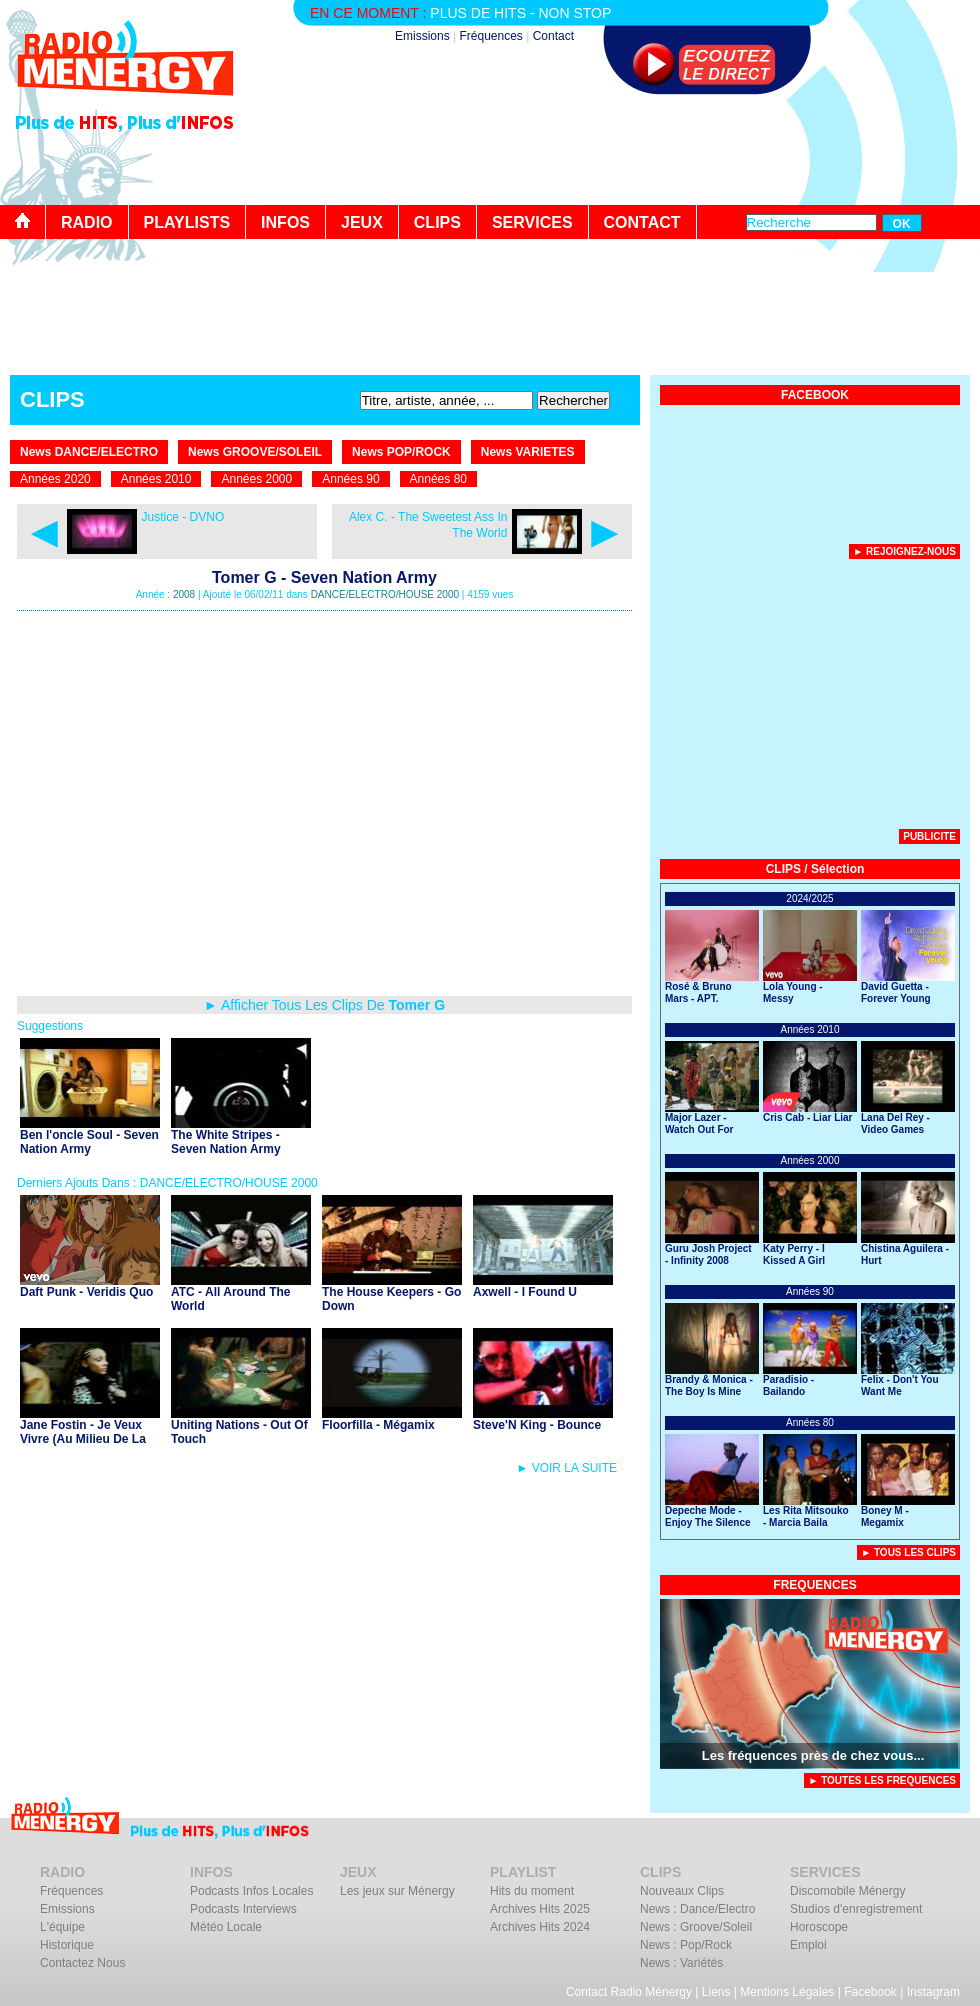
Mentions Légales (787, 1992)
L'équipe (62, 1927)
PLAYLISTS (187, 222)
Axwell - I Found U (525, 1292)
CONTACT (642, 222)
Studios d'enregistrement (856, 1909)
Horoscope (819, 1927)
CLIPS (437, 222)
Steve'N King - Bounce (537, 1425)
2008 (184, 594)
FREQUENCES (814, 1585)
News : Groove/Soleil (696, 1927)
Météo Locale (226, 1927)
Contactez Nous (82, 1963)
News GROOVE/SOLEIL (255, 452)
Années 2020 (55, 479)
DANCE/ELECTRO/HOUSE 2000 (385, 594)
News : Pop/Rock (686, 1945)
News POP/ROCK (401, 452)
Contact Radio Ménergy (629, 1992)
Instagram (933, 1992)
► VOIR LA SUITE (566, 1468)
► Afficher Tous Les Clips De (324, 1005)
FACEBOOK (815, 395)
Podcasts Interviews (243, 1909)
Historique (67, 1945)
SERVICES (532, 222)
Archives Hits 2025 (540, 1909)
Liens (716, 1992)
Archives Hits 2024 (540, 1927)
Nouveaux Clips (682, 1891)
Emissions (422, 36)
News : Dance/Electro (697, 1909)
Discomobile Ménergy (847, 1891)
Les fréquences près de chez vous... (813, 1755)
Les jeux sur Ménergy (397, 1891)
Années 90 (350, 479)
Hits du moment (532, 1891)
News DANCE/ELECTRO (89, 452)
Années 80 (438, 479)
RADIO (87, 222)
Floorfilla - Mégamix (378, 1425)
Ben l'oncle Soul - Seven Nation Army (89, 1142)
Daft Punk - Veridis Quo (86, 1292)
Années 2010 (156, 479)
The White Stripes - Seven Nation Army (226, 1142)
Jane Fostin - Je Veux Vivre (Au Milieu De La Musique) (83, 1439)
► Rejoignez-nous (904, 551)
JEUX (362, 222)
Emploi (808, 1945)
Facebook (870, 1992)
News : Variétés (681, 1963)
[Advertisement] (810, 699)
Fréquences (490, 36)
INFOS (285, 222)
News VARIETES (528, 452)
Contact (553, 36)
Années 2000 (256, 479)
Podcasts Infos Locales (251, 1891)
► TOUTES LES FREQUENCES (882, 1780)
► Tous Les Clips (908, 1552)
